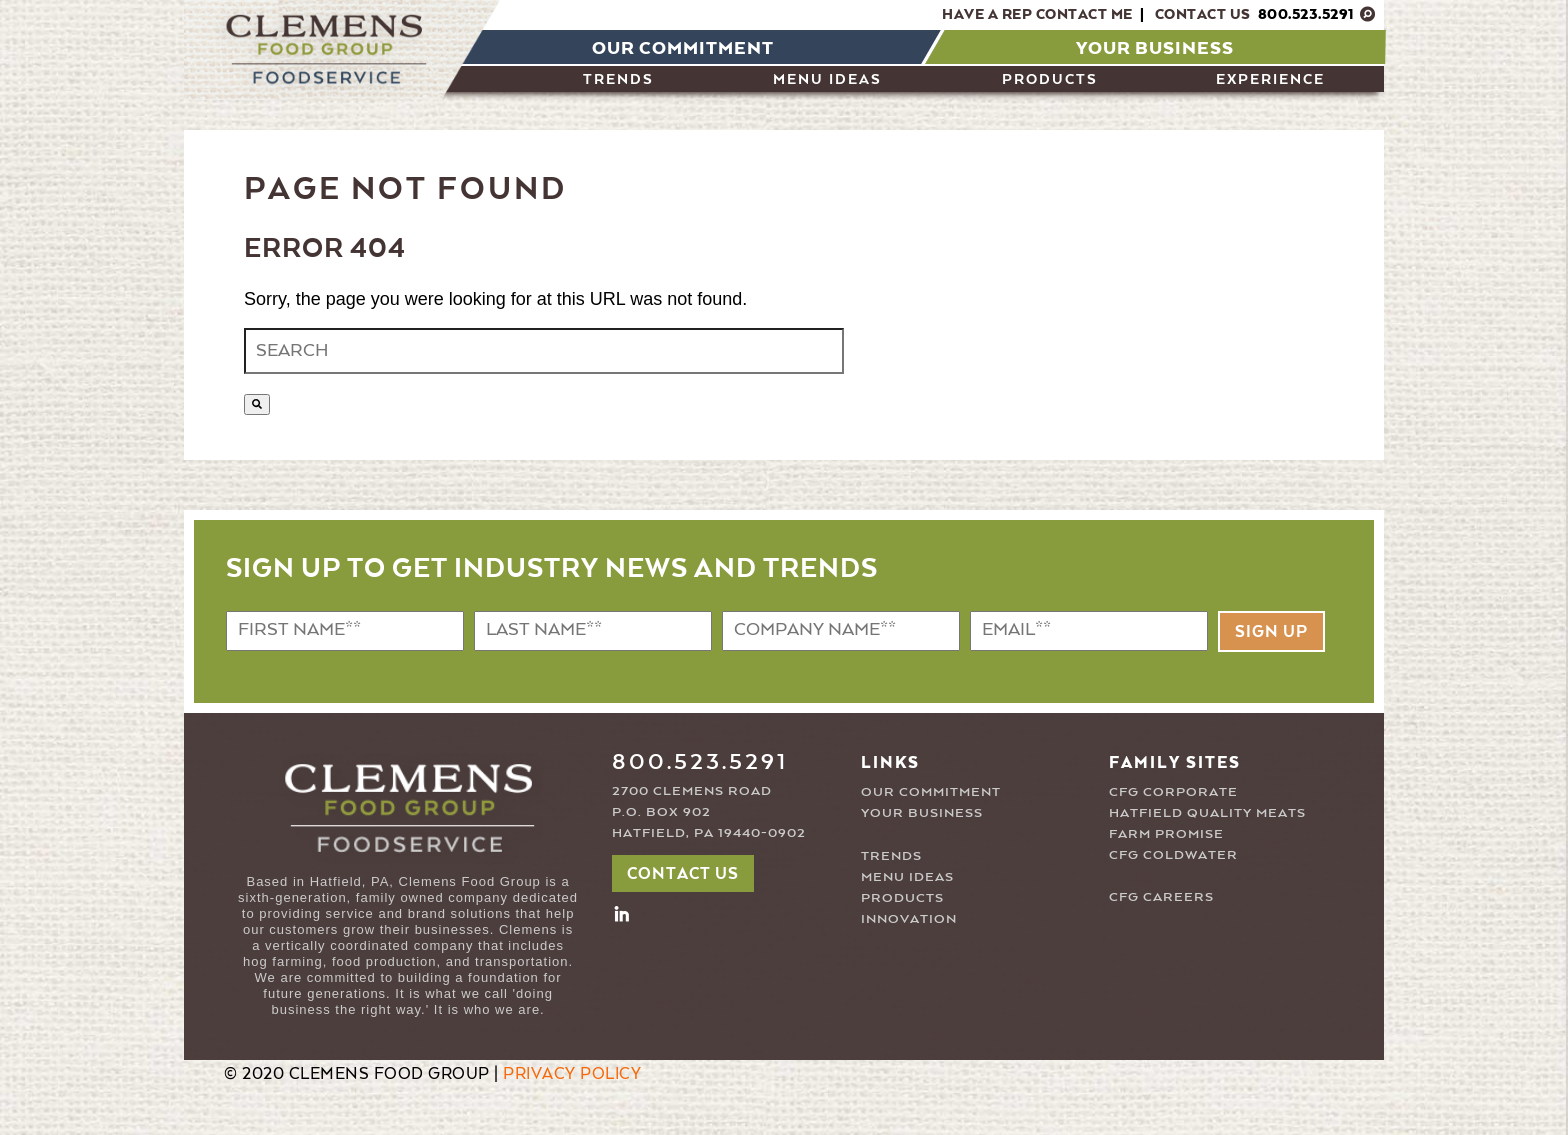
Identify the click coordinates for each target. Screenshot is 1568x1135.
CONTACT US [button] (683, 875)
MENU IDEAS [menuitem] (907, 877)
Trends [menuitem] (618, 80)
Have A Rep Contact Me (1037, 15)
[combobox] (544, 351)
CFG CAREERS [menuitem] (1161, 897)
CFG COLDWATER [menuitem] (1173, 855)
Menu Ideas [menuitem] (827, 80)
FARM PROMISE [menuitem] (1166, 834)
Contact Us (1255, 15)
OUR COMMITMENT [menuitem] (931, 792)
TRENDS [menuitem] (891, 856)
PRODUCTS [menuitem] (1050, 80)
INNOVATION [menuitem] (909, 919)
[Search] (257, 404)
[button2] (622, 913)
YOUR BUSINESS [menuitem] (922, 813)
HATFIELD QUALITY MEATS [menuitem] (1207, 813)
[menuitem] (679, 47)
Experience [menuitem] (1270, 80)
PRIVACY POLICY (572, 1075)
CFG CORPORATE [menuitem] (1173, 792)
